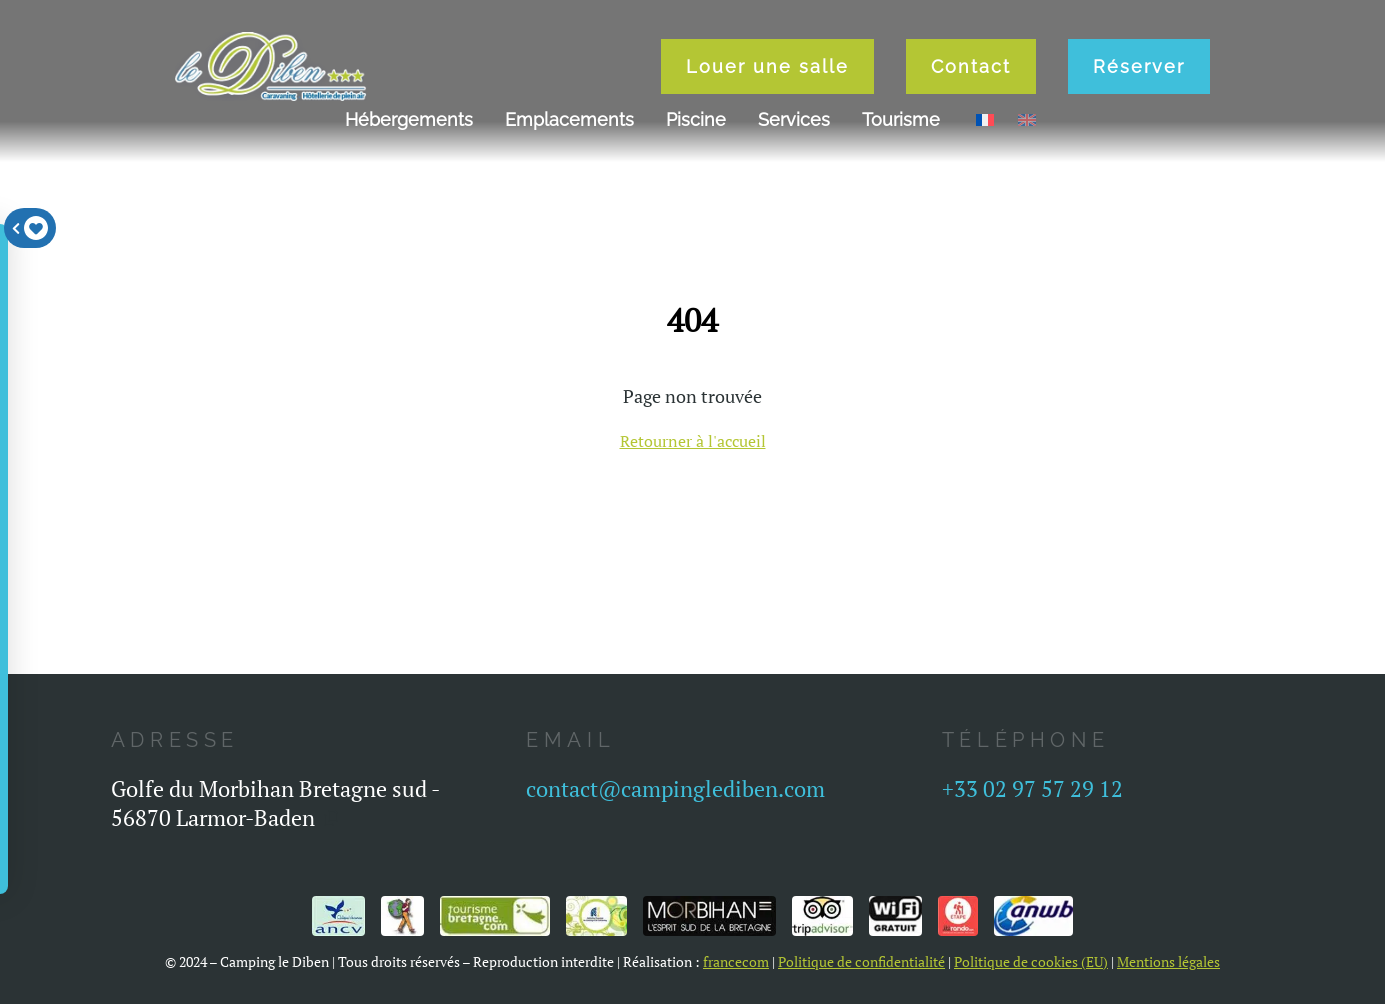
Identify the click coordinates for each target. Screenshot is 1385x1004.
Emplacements (569, 119)
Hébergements (409, 119)
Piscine (696, 119)
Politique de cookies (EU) (1031, 962)
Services (794, 119)
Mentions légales (1168, 962)
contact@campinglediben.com (675, 788)
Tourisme (901, 119)
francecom (736, 962)
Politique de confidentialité (861, 962)
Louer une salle (767, 66)
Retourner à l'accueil (693, 441)
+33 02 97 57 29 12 (1032, 788)
